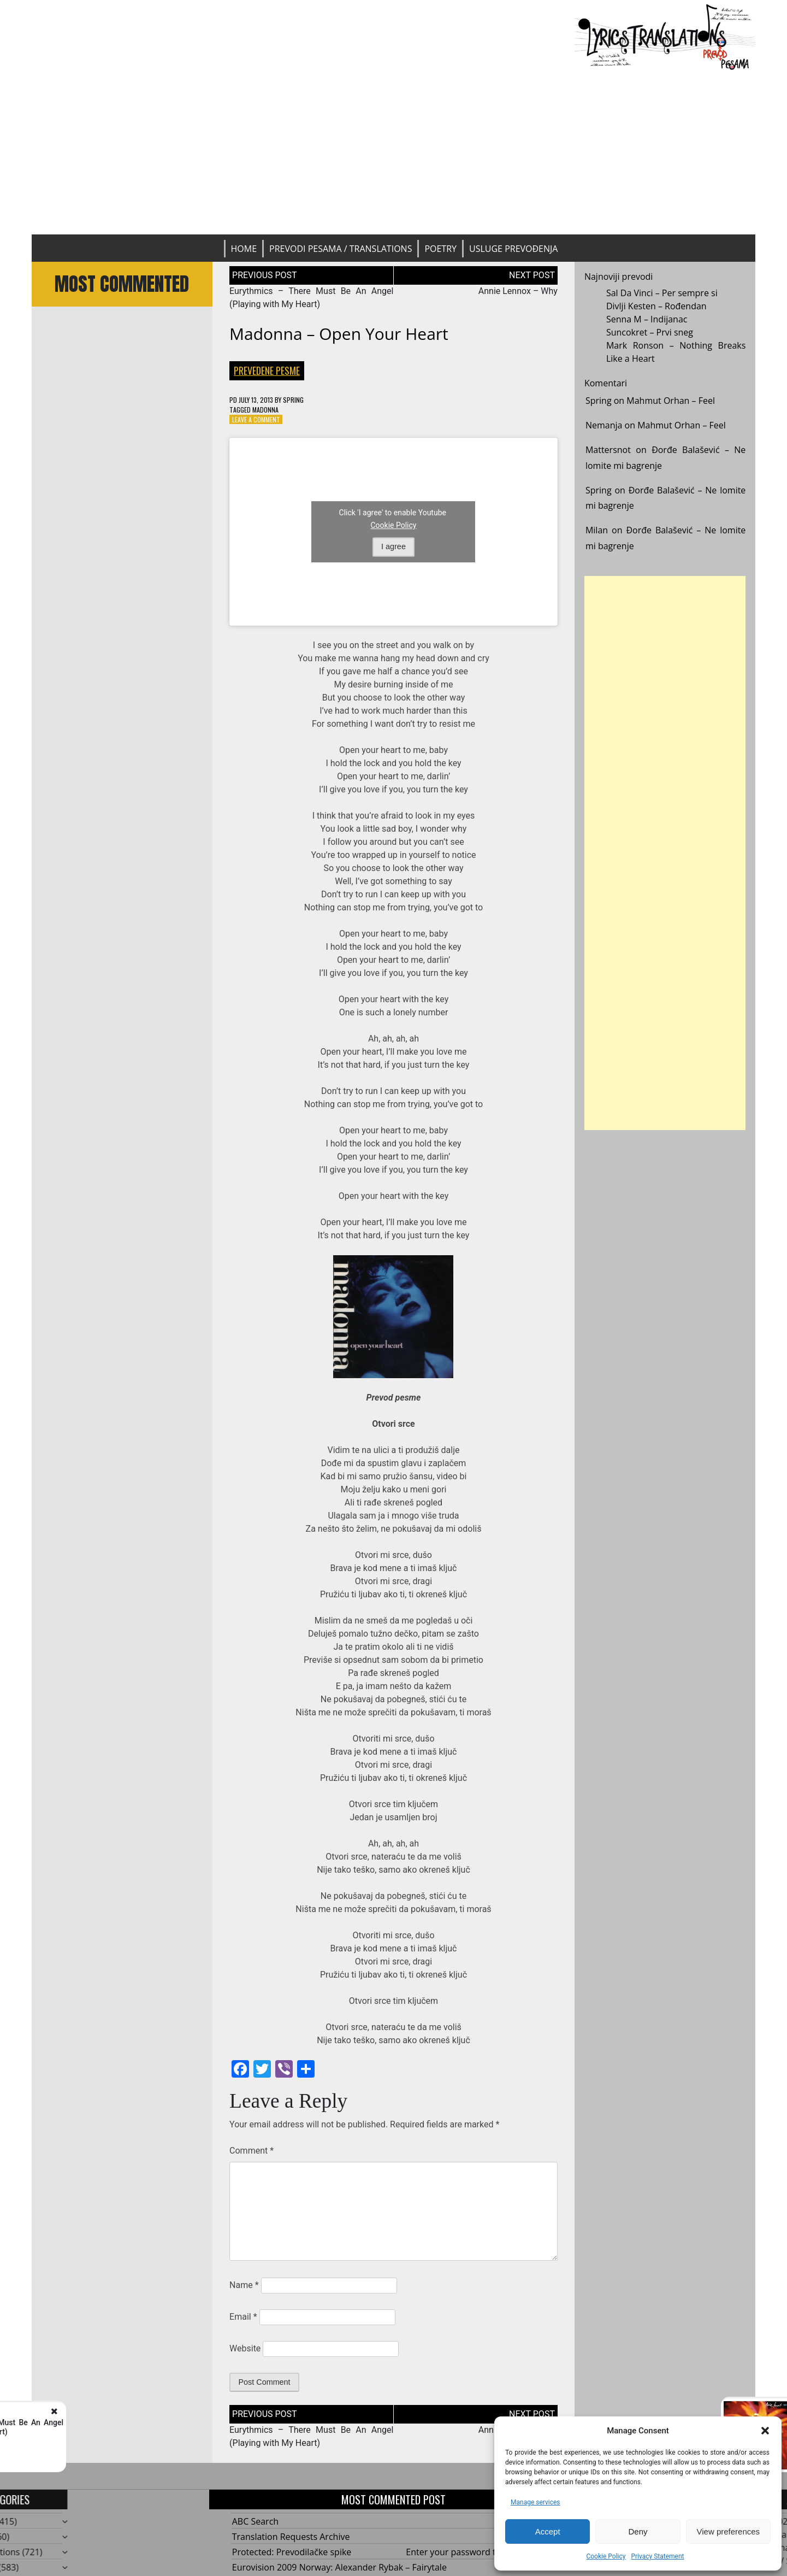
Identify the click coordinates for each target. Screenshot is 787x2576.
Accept (547, 2531)
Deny (637, 2531)
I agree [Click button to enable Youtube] (393, 546)
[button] (765, 2430)
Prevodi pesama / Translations (340, 249)
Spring (293, 399)
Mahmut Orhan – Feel (670, 401)
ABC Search (255, 2521)
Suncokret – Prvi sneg (649, 332)
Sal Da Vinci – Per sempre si (662, 293)
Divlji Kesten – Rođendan (656, 306)
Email (243, 2317)
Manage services (535, 2502)
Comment (251, 2150)
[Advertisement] (393, 152)
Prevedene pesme (267, 370)
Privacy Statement (657, 2556)
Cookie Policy (605, 2556)
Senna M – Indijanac (647, 319)
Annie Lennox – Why (518, 291)
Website (245, 2348)
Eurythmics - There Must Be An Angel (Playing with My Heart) (148, 2427)
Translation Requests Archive (291, 2537)
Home (244, 249)
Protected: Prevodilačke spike (292, 2552)
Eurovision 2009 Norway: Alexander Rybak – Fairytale (339, 2567)
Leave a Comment (256, 419)
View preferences (728, 2531)
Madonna (265, 409)
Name (244, 2285)
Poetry (440, 249)
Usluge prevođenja (513, 249)
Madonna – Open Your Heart (338, 333)
